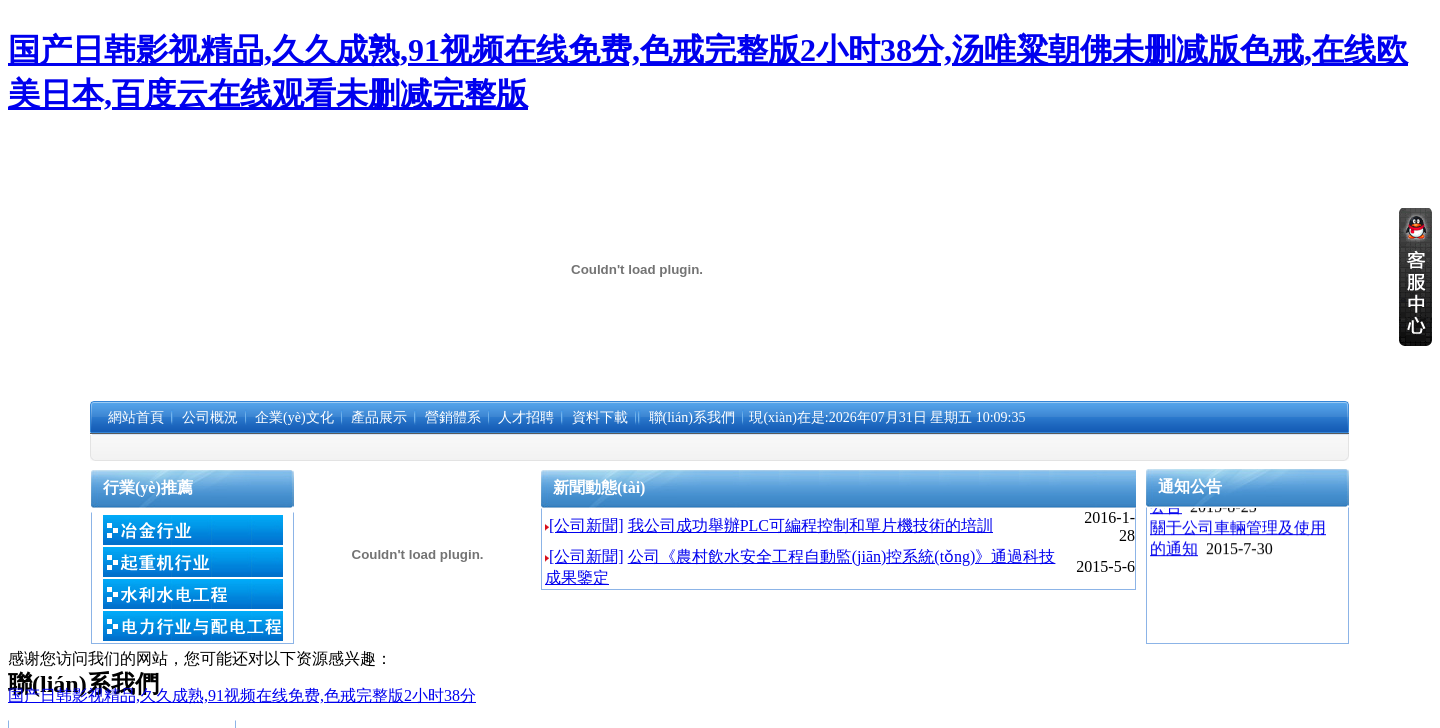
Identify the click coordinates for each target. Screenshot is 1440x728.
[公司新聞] (586, 525)
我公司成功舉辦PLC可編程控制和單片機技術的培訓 (810, 525)
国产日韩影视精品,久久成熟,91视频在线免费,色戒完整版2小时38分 (242, 695)
